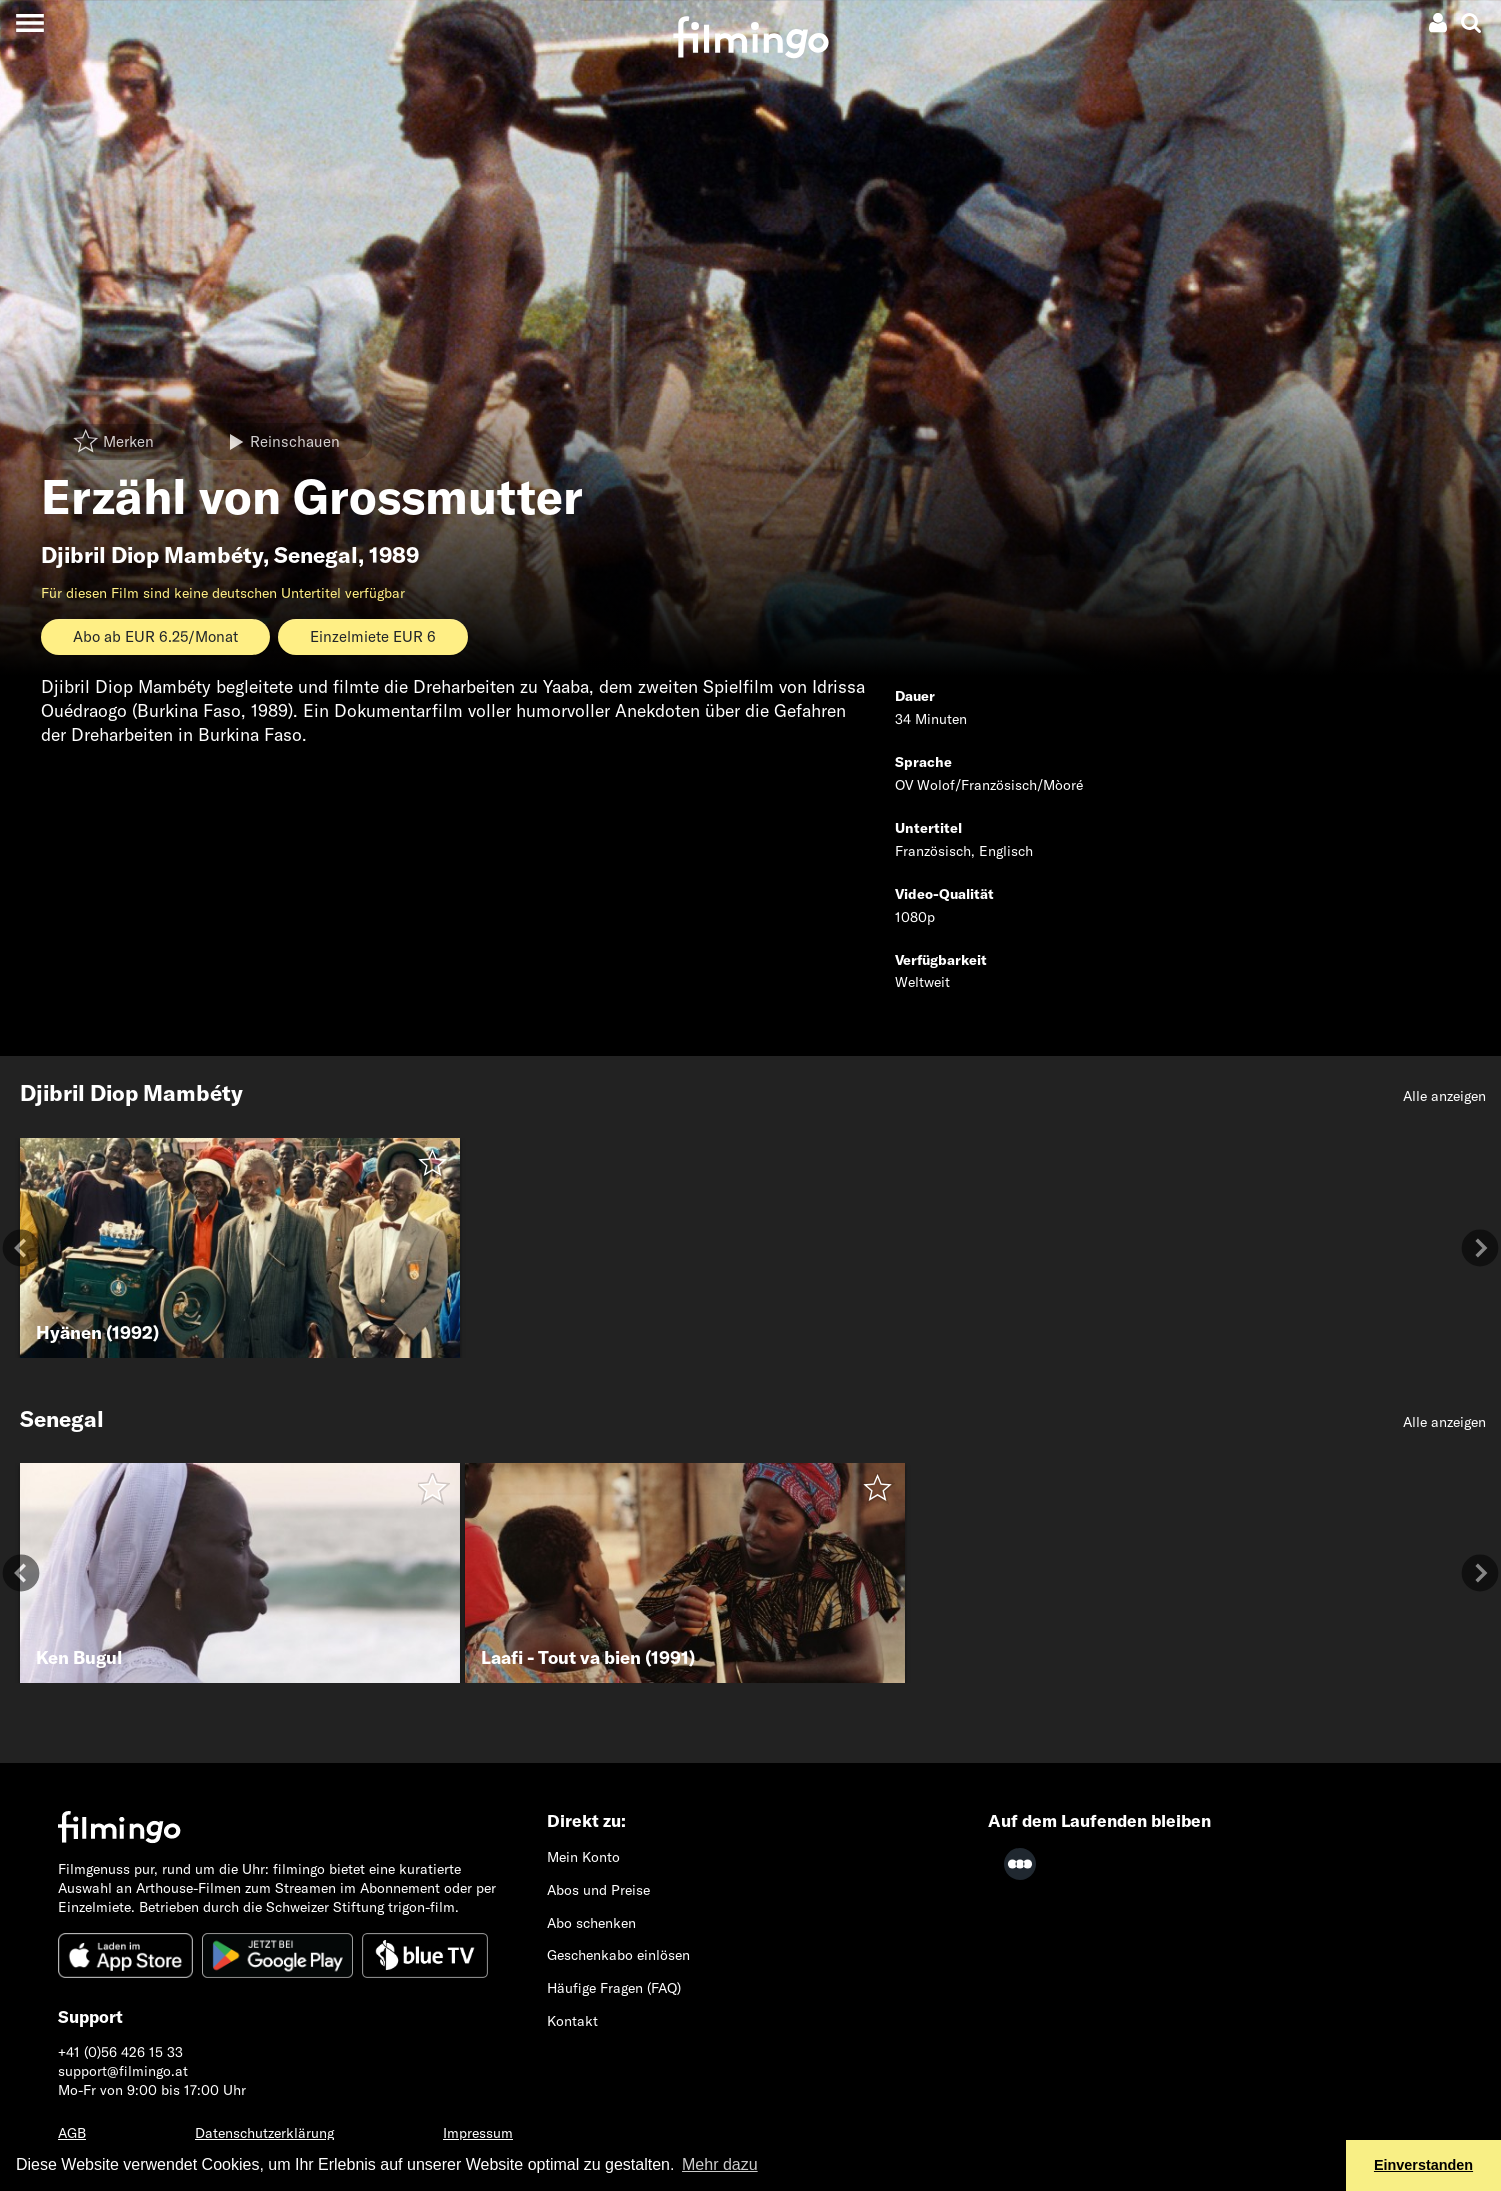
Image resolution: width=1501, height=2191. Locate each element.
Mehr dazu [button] (720, 2164)
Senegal (316, 555)
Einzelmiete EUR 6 (373, 636)
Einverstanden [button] (1423, 2165)
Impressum (478, 2133)
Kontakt (572, 2021)
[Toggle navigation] (29, 22)
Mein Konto (583, 1857)
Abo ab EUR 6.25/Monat (155, 636)
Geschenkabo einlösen (618, 1955)
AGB (72, 2133)
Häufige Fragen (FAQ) (614, 1988)
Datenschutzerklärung (264, 2133)
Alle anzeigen (1444, 1096)
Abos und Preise (598, 1890)
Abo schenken (591, 1923)
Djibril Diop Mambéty (152, 555)
